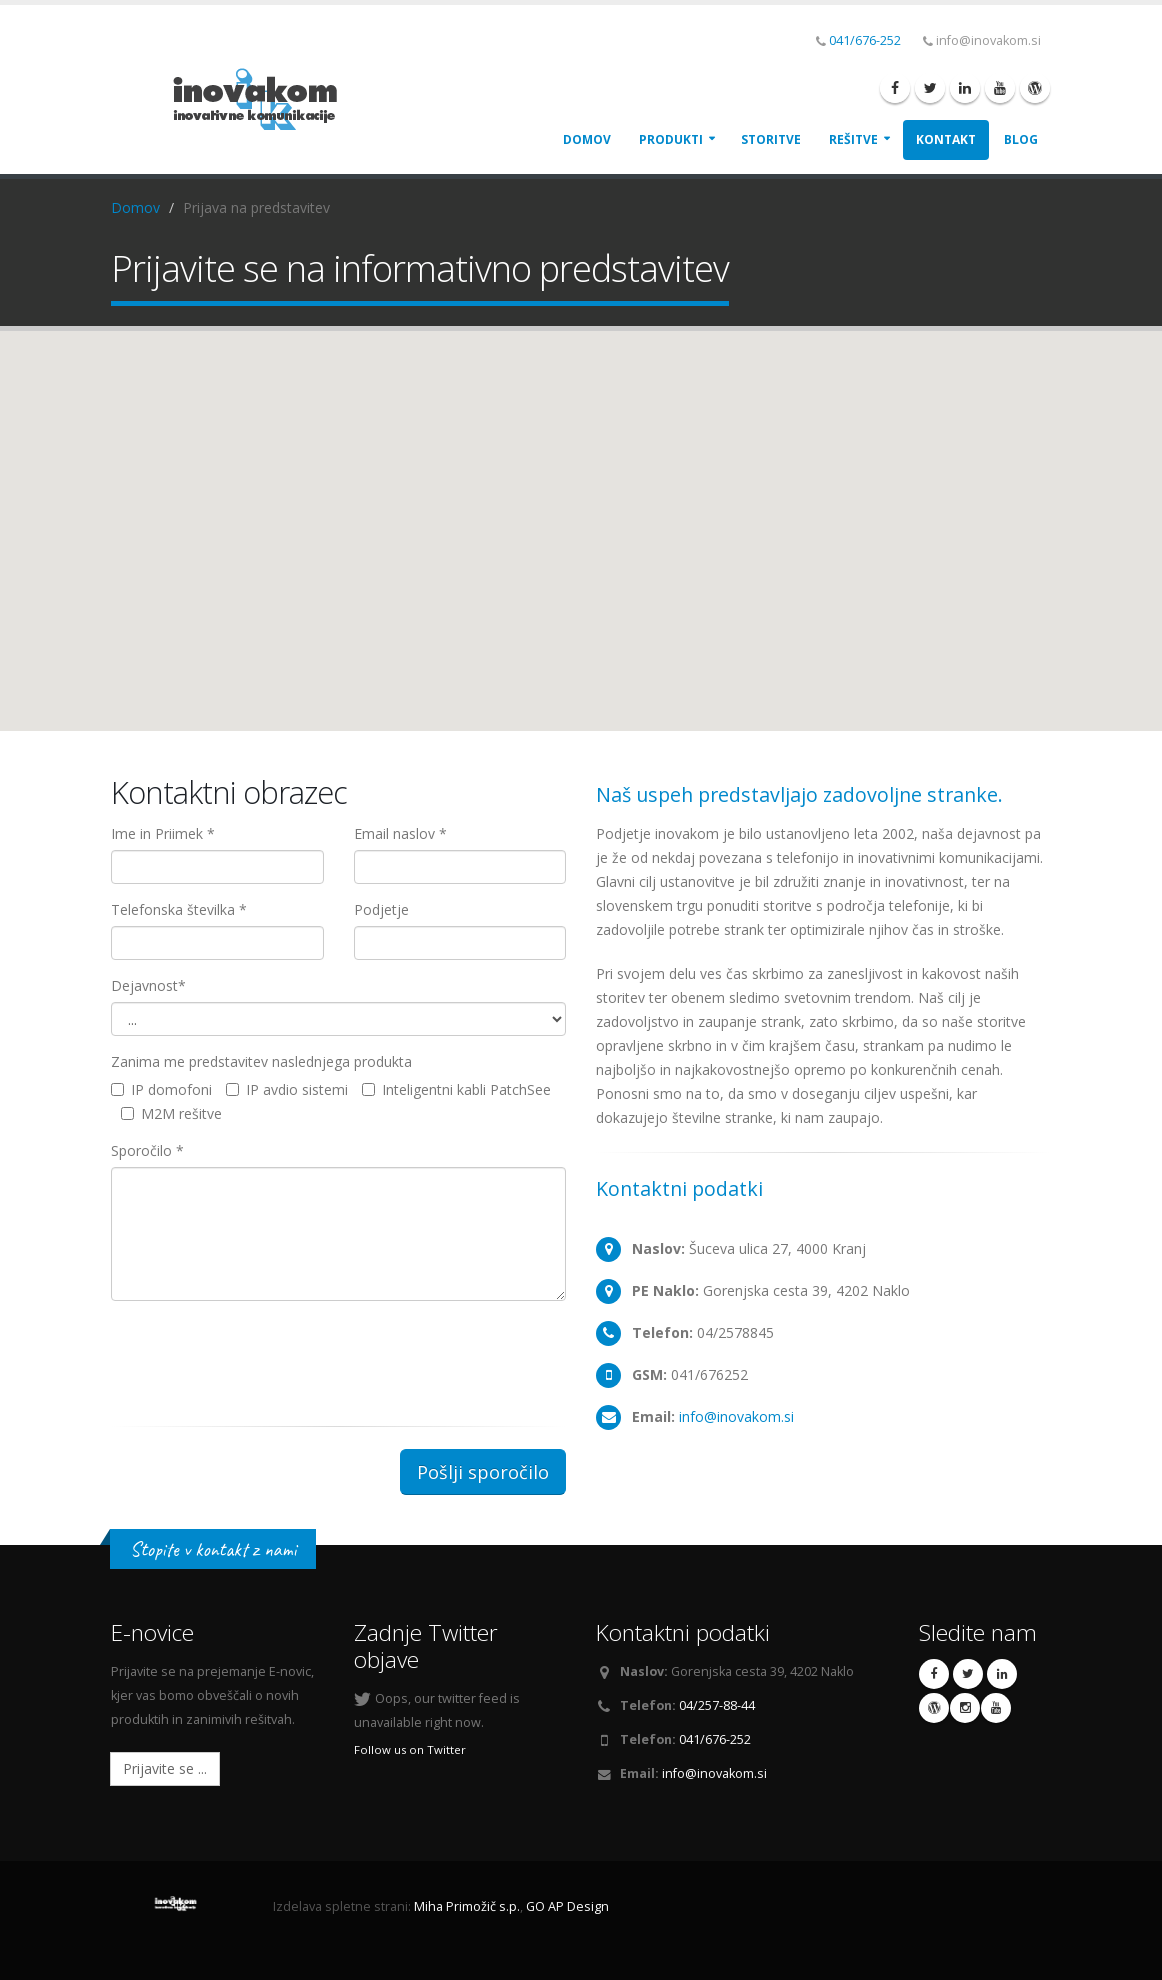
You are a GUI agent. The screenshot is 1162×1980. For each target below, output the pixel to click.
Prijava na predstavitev (256, 207)
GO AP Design (567, 1906)
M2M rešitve (171, 1113)
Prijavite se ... (165, 1768)
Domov (587, 139)
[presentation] (263, 1355)
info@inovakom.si (736, 1416)
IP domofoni (161, 1089)
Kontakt (946, 139)
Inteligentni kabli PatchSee (456, 1089)
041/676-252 (865, 40)
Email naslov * (400, 833)
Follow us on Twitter (410, 1749)
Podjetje (381, 909)
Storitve (771, 139)
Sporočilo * (147, 1150)
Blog (1021, 139)
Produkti (671, 139)
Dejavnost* (148, 985)
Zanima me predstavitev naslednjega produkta (261, 1061)
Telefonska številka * (179, 909)
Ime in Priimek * (163, 833)
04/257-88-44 (717, 1705)
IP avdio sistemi (287, 1089)
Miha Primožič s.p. (467, 1906)
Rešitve (853, 139)
